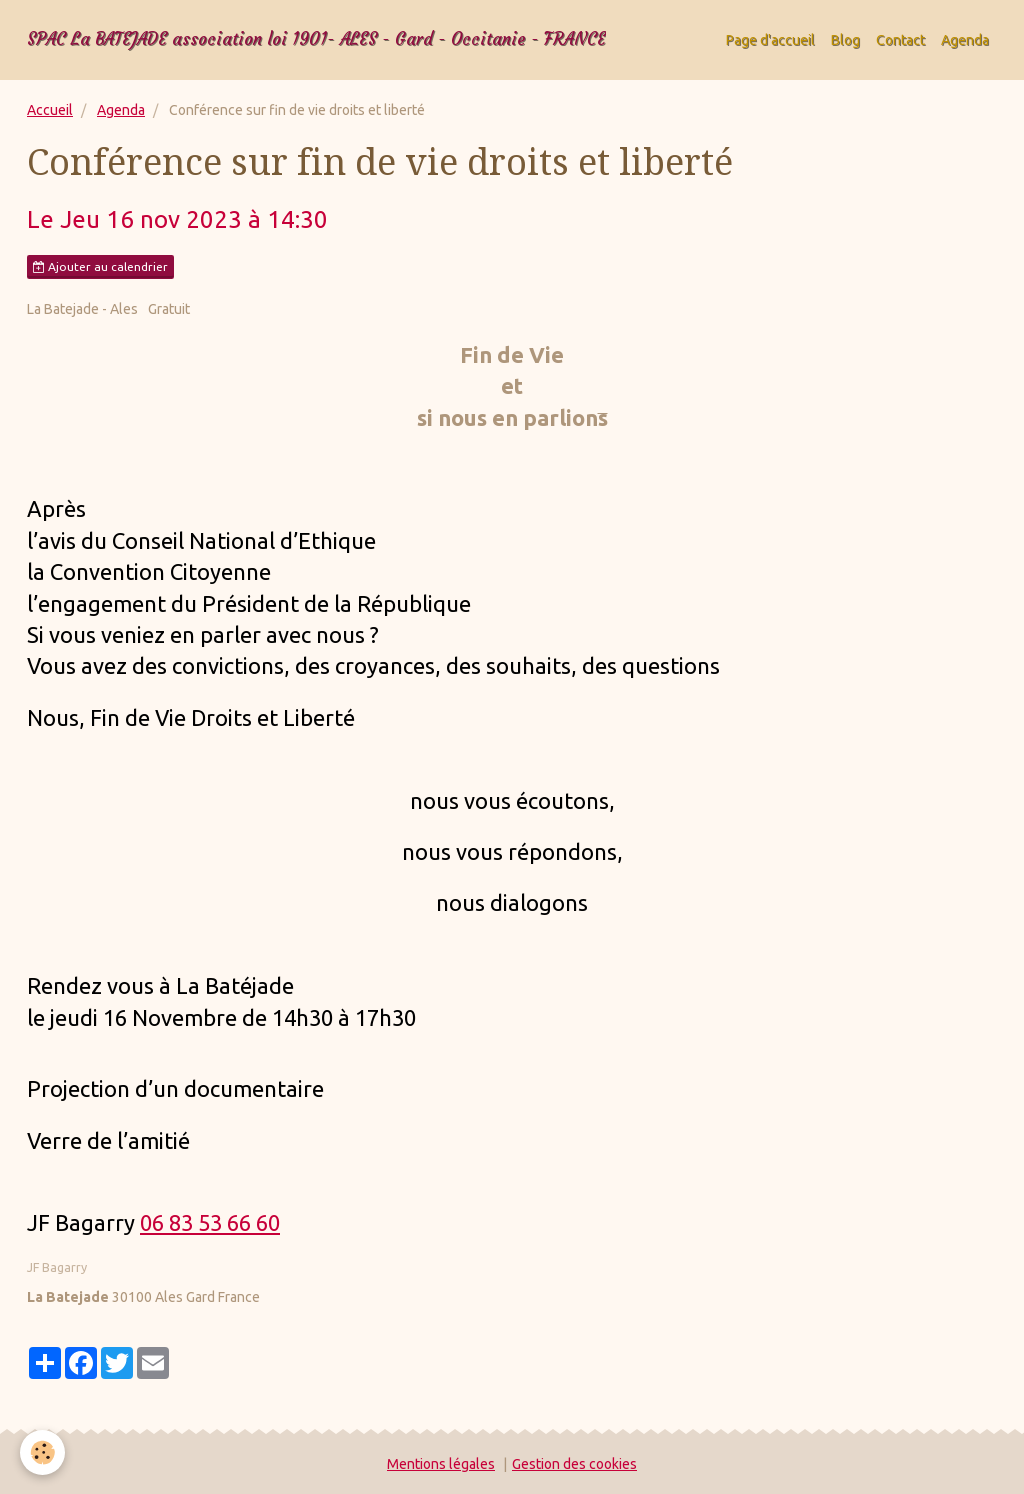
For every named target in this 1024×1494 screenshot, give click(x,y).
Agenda (965, 40)
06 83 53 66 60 (210, 1222)
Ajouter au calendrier (100, 267)
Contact (900, 40)
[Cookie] (42, 1452)
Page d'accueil (770, 40)
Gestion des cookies (574, 1464)
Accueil (50, 110)
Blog (845, 40)
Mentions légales (441, 1464)
